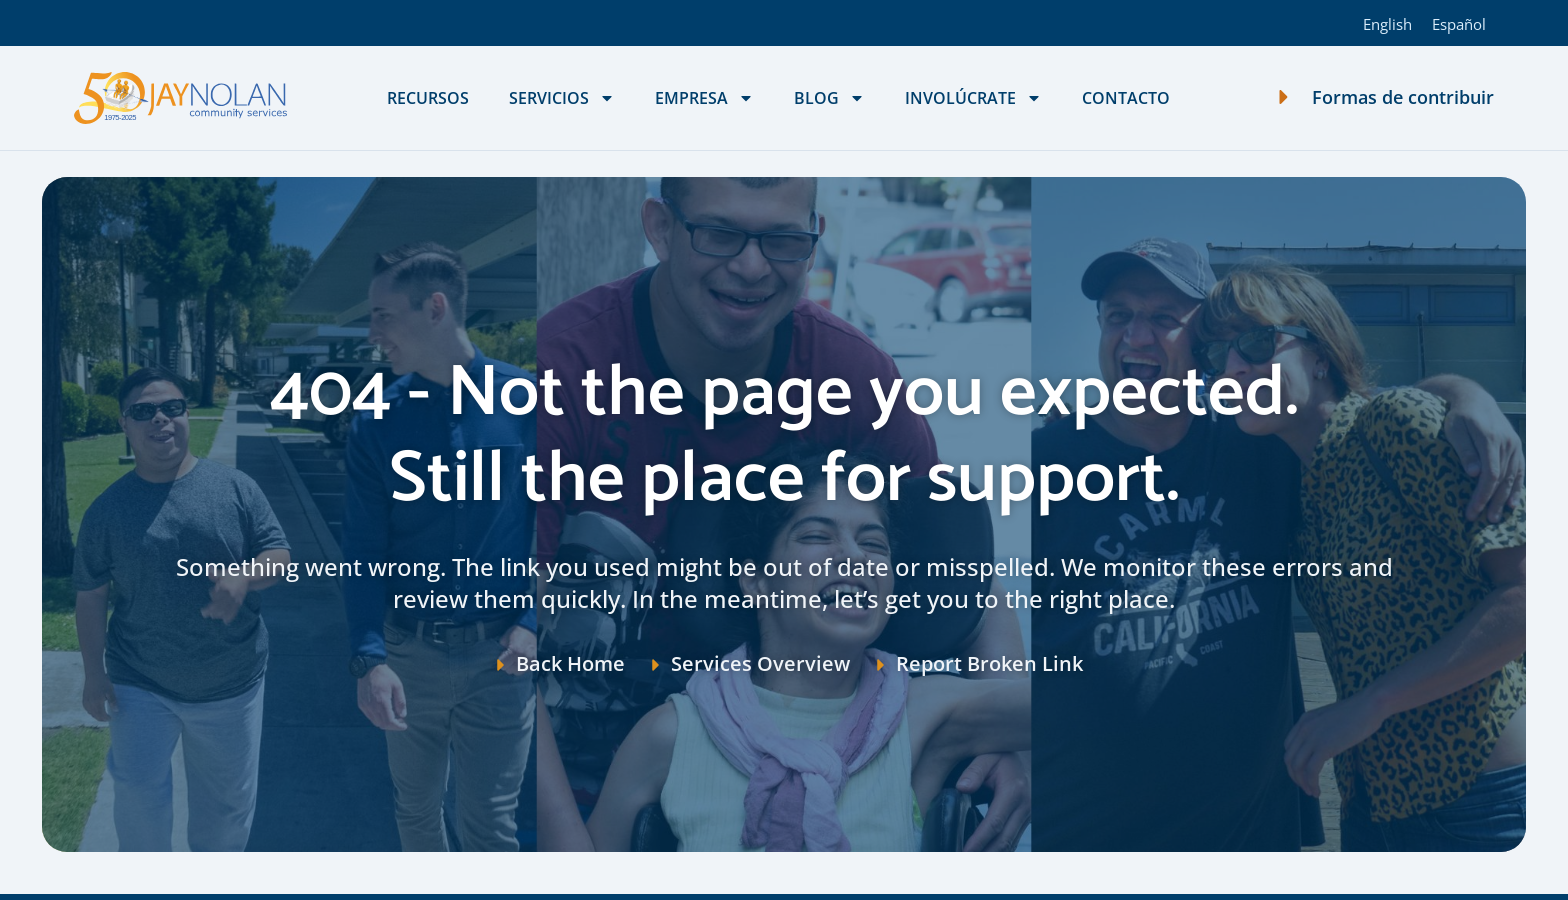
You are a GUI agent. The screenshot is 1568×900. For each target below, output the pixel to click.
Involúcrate (973, 98)
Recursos (428, 98)
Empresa (704, 98)
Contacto (1126, 98)
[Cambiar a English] (1387, 23)
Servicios (562, 98)
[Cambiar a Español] (1459, 23)
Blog (829, 98)
